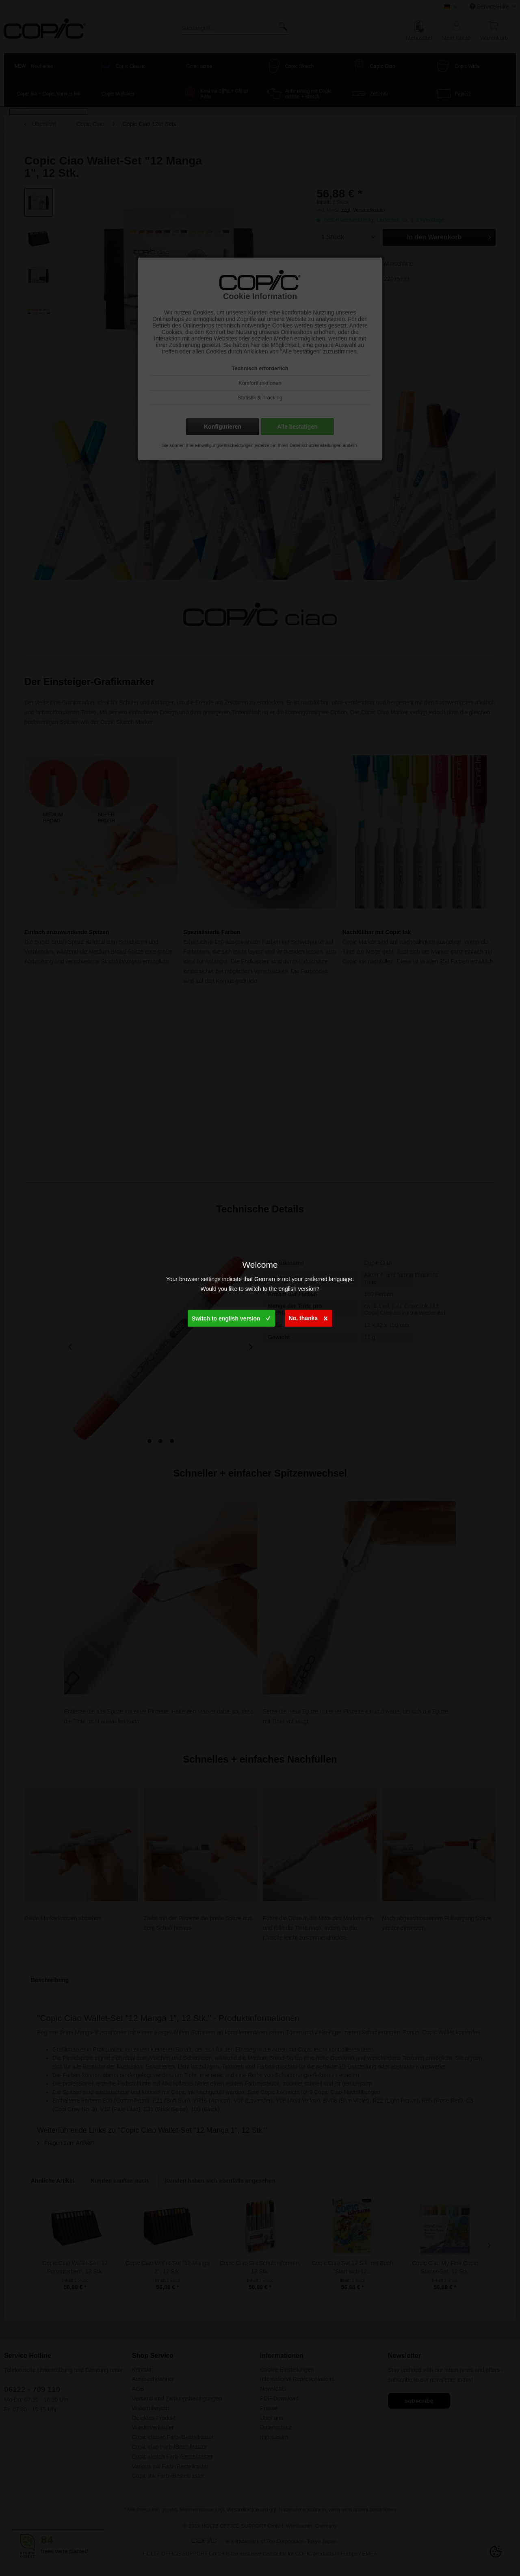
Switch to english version (231, 1317)
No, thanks (308, 1316)
